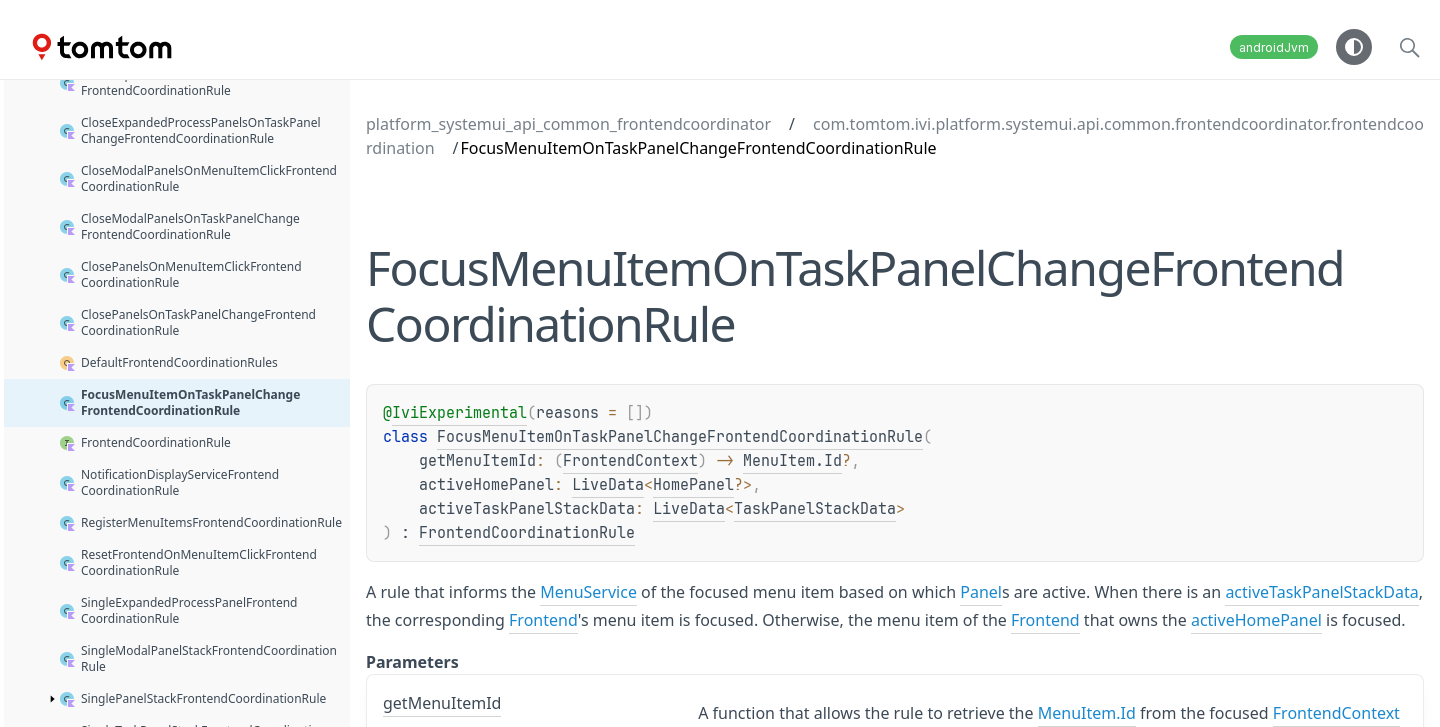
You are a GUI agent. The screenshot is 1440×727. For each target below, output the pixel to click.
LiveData (608, 485)
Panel (981, 592)
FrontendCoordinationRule (527, 533)
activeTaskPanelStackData (1321, 592)
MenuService (588, 592)
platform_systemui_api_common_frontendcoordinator (568, 124)
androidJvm (1274, 47)
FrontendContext (630, 461)
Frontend (543, 620)
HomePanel (693, 485)
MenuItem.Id (792, 461)
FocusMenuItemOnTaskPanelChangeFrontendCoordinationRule (680, 437)
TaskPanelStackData (815, 509)
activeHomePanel (1256, 620)
